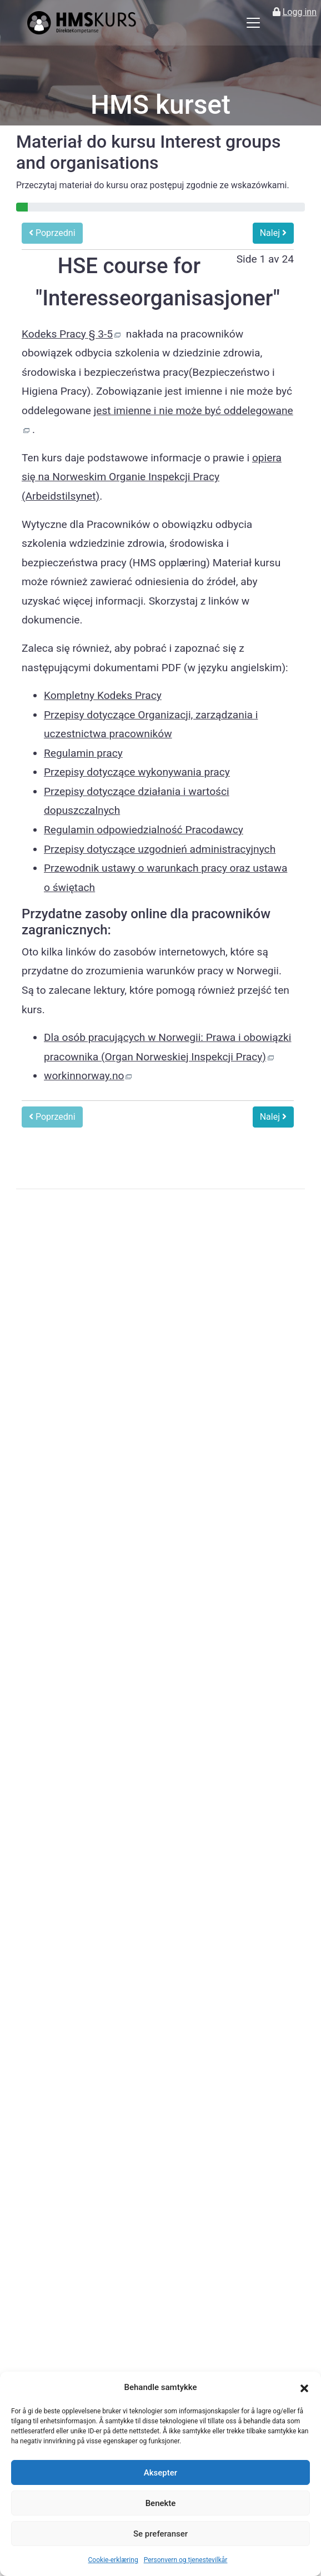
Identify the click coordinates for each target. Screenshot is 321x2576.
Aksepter (160, 2473)
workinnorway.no (84, 1075)
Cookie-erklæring (113, 2560)
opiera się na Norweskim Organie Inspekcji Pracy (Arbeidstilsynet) (152, 476)
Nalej (273, 233)
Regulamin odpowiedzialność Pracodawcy (143, 829)
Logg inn (300, 12)
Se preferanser (160, 2534)
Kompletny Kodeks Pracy (103, 695)
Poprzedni (52, 233)
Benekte (161, 2503)
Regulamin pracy (83, 753)
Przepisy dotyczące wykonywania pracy (137, 772)
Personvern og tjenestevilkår (186, 2560)
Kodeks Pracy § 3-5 (67, 334)
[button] (304, 2387)
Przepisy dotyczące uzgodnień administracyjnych (159, 849)
